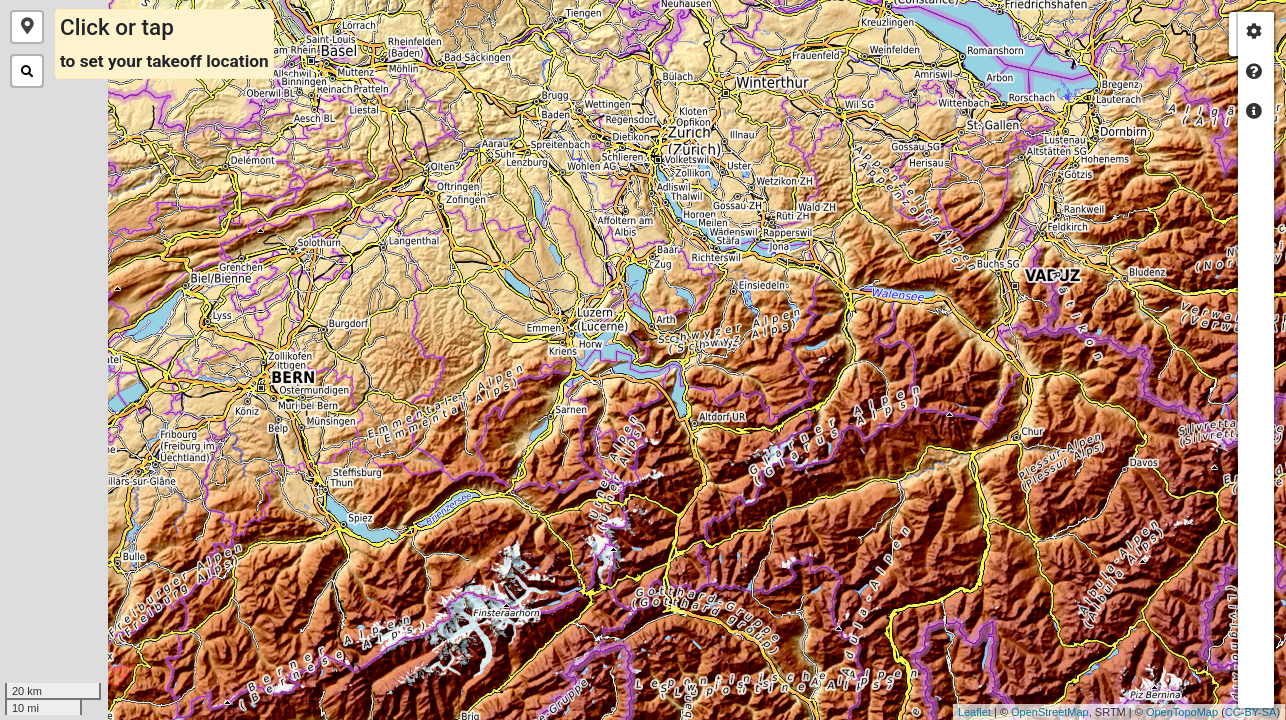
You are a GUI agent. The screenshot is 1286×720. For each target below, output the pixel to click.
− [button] (1209, 633)
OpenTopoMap (1133, 712)
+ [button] (1209, 603)
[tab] (1254, 32)
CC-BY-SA (1202, 712)
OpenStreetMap (1001, 712)
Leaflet (925, 712)
